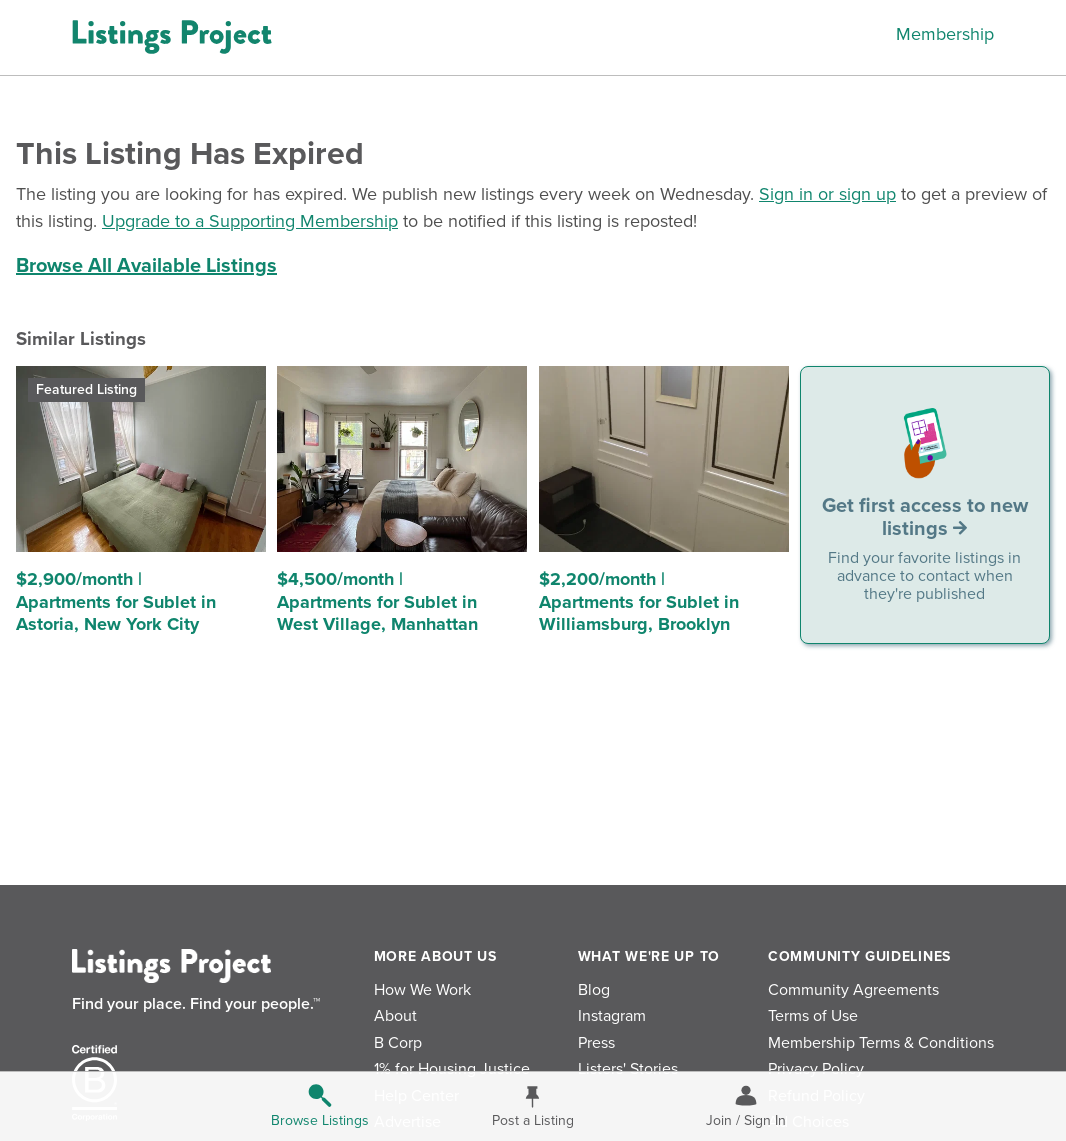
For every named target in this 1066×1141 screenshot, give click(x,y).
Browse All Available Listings (146, 266)
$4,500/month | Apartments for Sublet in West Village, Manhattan (377, 601)
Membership (945, 34)
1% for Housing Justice (452, 1069)
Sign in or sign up (827, 194)
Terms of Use (813, 1016)
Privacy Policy (816, 1069)
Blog (594, 990)
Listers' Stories (628, 1069)
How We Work (422, 990)
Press (596, 1043)
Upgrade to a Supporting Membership (250, 221)
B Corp (398, 1043)
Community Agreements (853, 990)
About (395, 1016)
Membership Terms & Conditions (881, 1043)
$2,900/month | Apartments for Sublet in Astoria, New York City (116, 601)
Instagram (612, 1016)
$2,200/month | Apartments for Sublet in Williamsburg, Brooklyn (639, 601)
